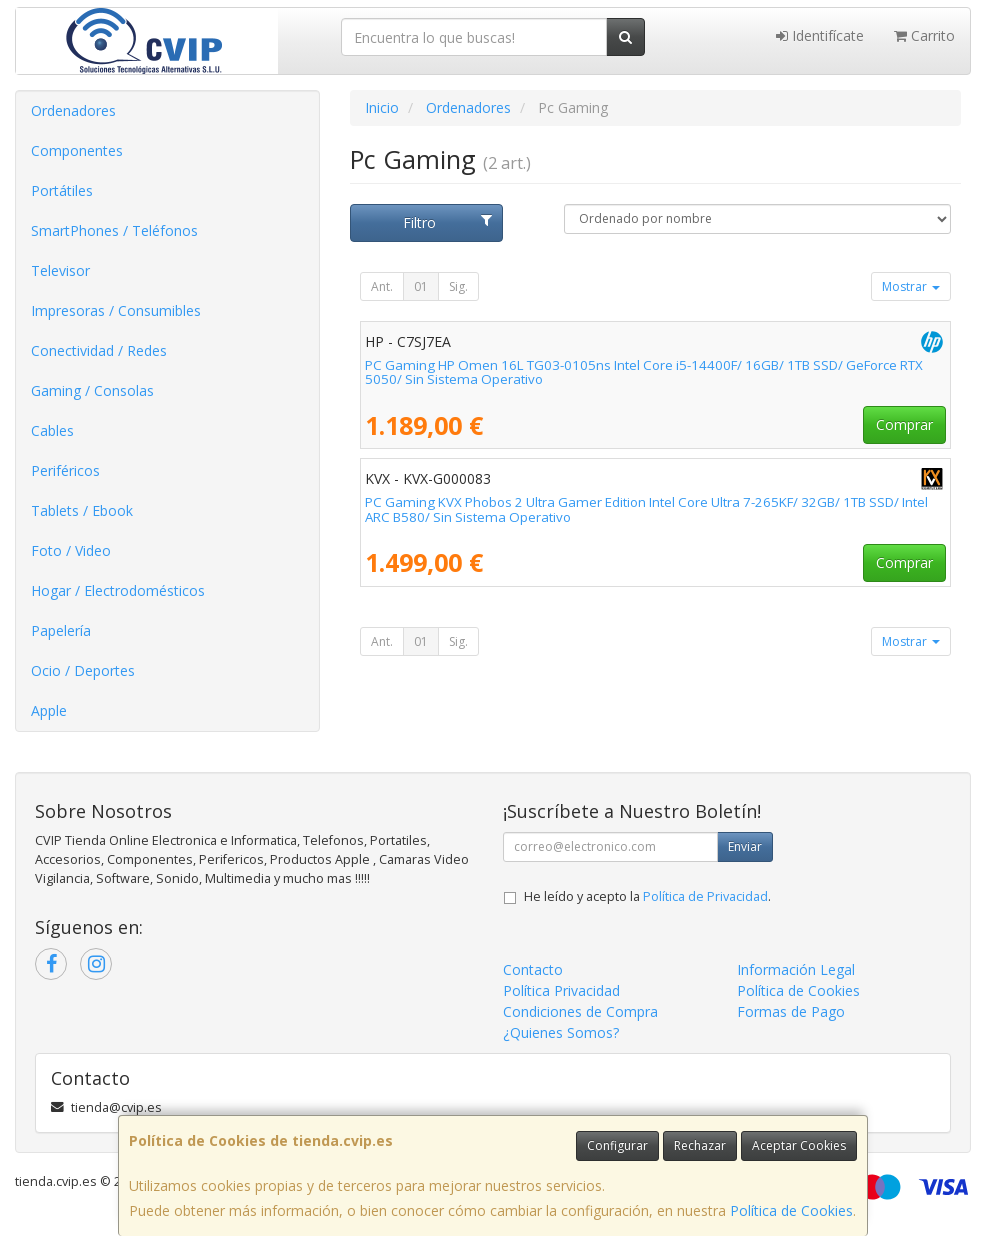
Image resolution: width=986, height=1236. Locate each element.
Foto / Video (71, 550)
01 (421, 286)
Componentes (77, 150)
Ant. (382, 286)
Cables (52, 430)
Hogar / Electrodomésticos (118, 590)
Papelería (61, 630)
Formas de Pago (791, 1011)
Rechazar (700, 1145)
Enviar (745, 846)
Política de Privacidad (705, 896)
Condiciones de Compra (580, 1011)
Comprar (904, 424)
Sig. (458, 286)
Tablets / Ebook (82, 510)
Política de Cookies (791, 1210)
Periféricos (65, 470)
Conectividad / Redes (99, 350)
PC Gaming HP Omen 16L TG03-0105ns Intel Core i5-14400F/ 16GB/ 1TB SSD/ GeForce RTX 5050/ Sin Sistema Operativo (644, 372)
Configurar (617, 1145)
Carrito (924, 35)
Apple (49, 710)
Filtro (447, 222)
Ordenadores (73, 110)
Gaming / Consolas (92, 390)
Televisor (60, 270)
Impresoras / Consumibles (116, 310)
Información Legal (796, 969)
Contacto (533, 969)
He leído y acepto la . (647, 896)
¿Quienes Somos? (561, 1032)
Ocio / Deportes (83, 670)
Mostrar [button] (911, 286)
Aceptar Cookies (799, 1145)
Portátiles (62, 190)
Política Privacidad (561, 990)
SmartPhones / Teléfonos (114, 230)
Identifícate (820, 35)
